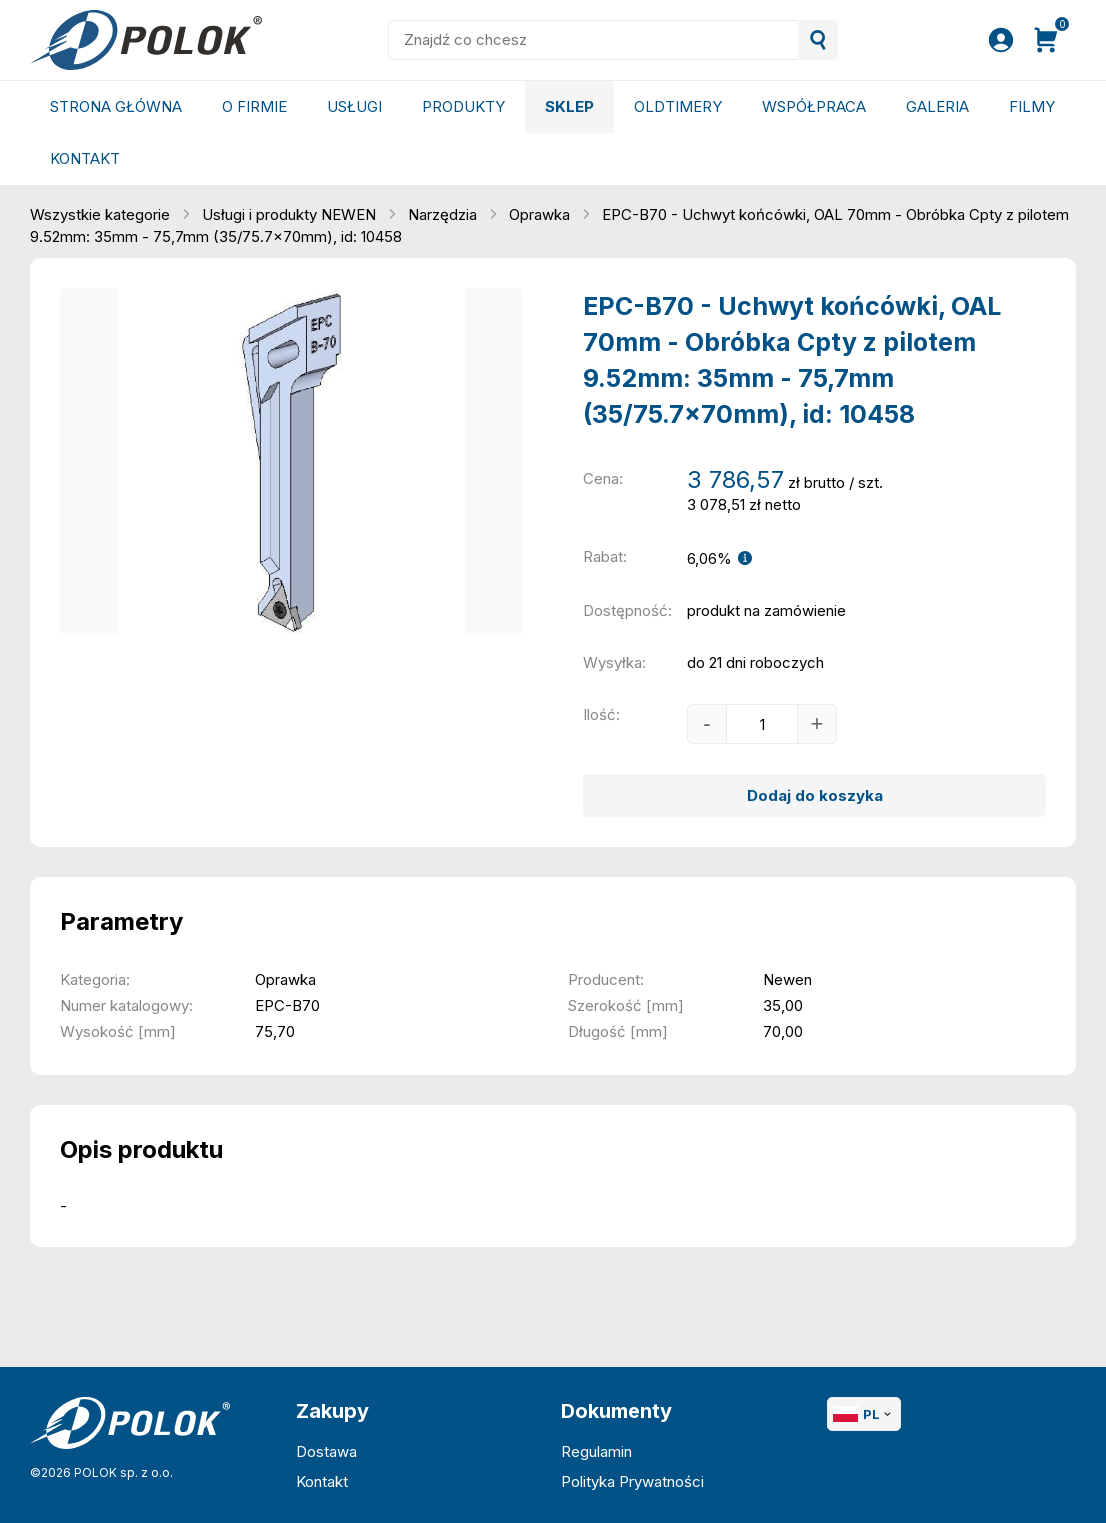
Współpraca (814, 106)
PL (864, 1414)
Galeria (937, 106)
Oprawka (541, 214)
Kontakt (85, 158)
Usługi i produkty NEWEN (291, 214)
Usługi (354, 106)
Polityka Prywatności (632, 1481)
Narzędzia (444, 214)
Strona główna (116, 106)
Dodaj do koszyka (815, 795)
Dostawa (326, 1451)
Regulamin (596, 1451)
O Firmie (254, 106)
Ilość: (601, 714)
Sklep (569, 106)
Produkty (463, 106)
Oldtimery (678, 106)
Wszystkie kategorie (102, 214)
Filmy (1032, 106)
